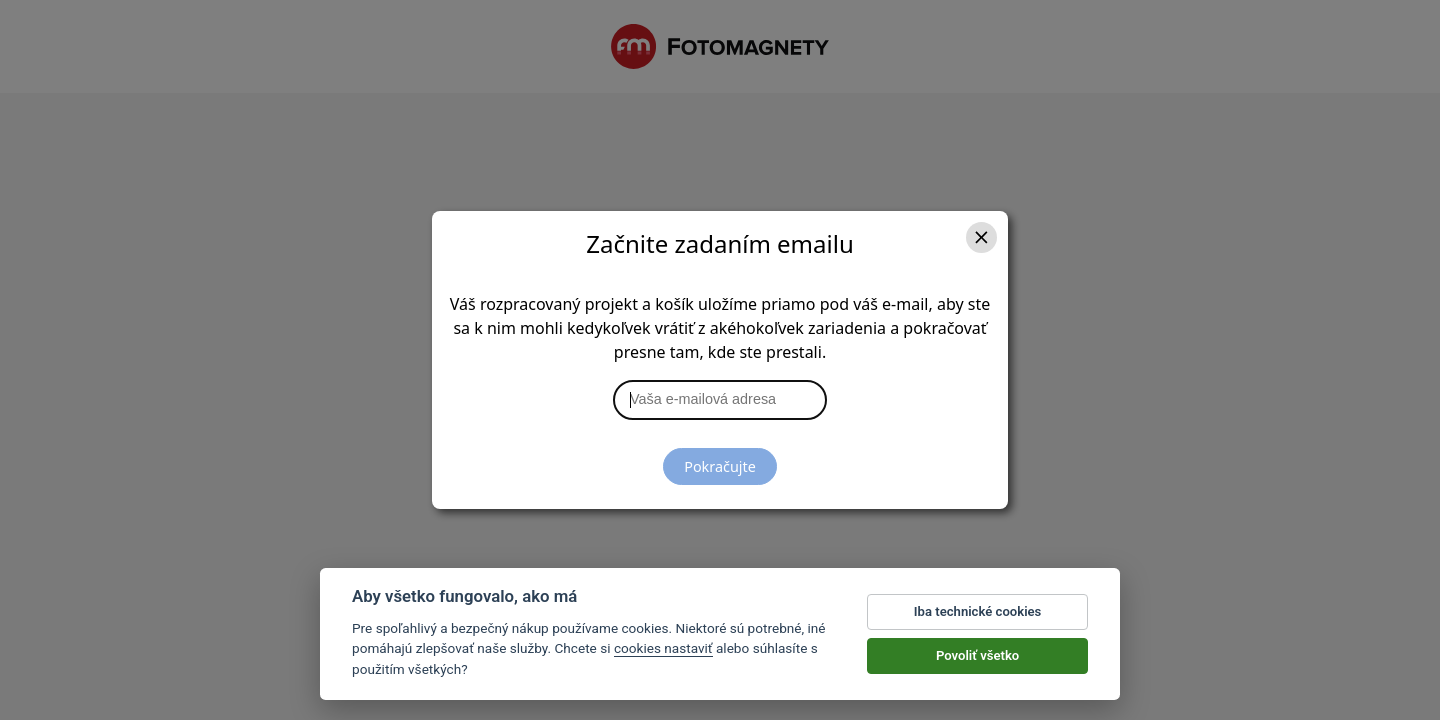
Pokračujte (720, 466)
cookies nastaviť (663, 649)
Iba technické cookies (978, 611)
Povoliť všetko (977, 655)
